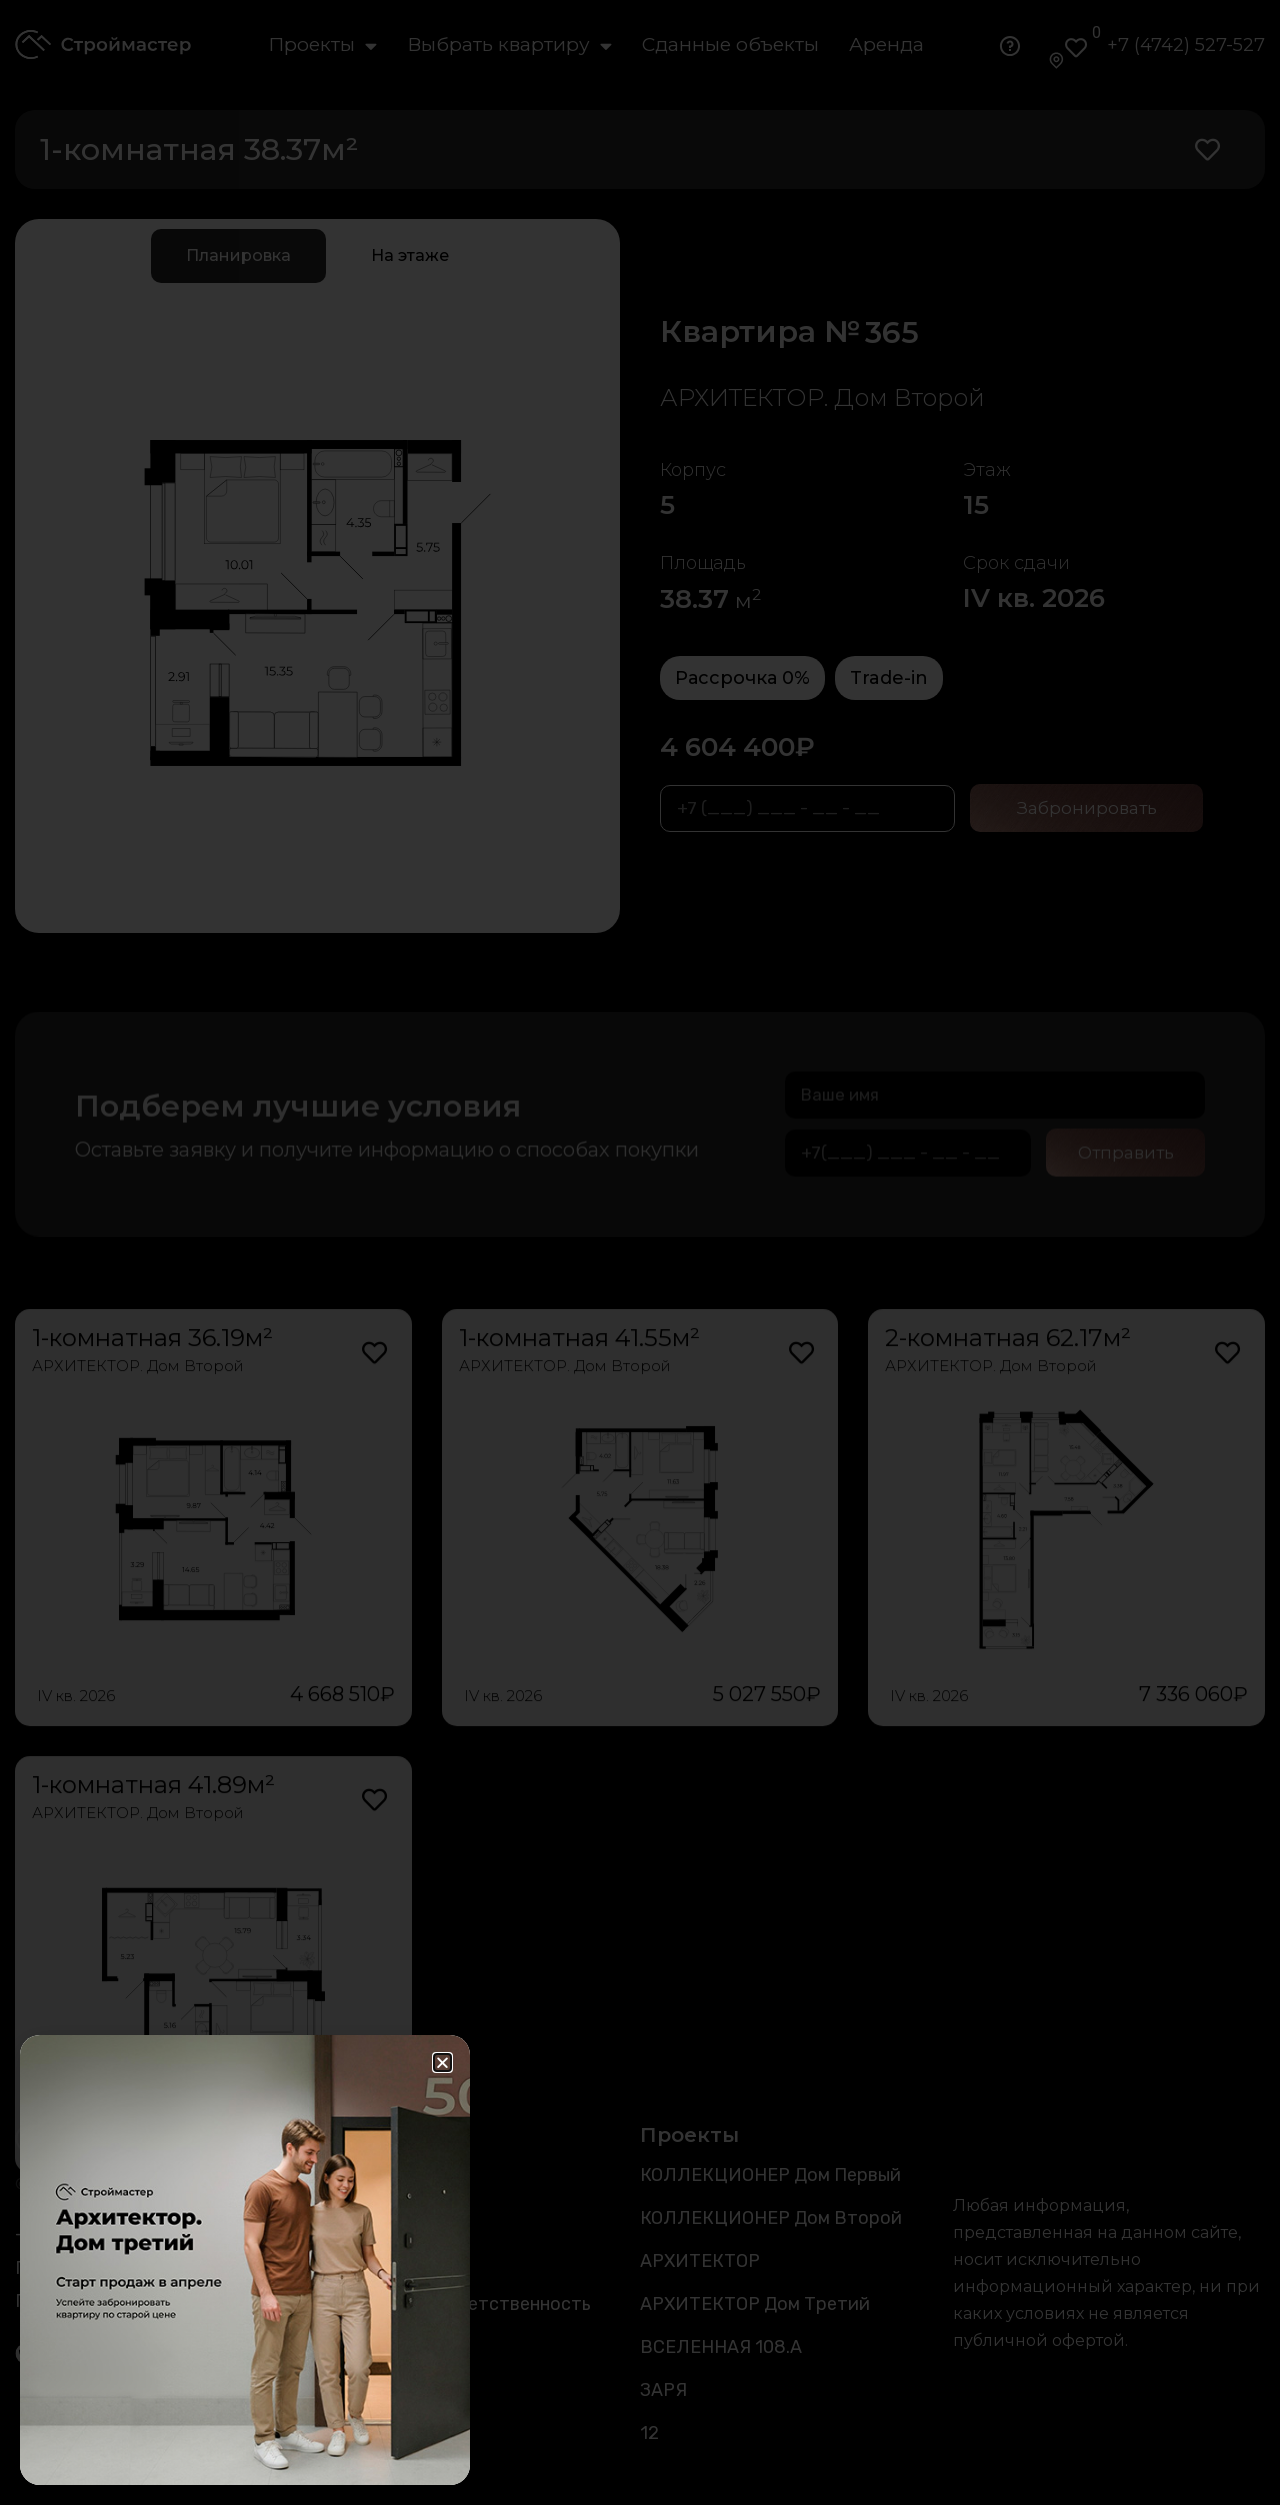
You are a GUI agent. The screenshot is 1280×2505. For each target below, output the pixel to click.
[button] (442, 2062)
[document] (640, 1252)
